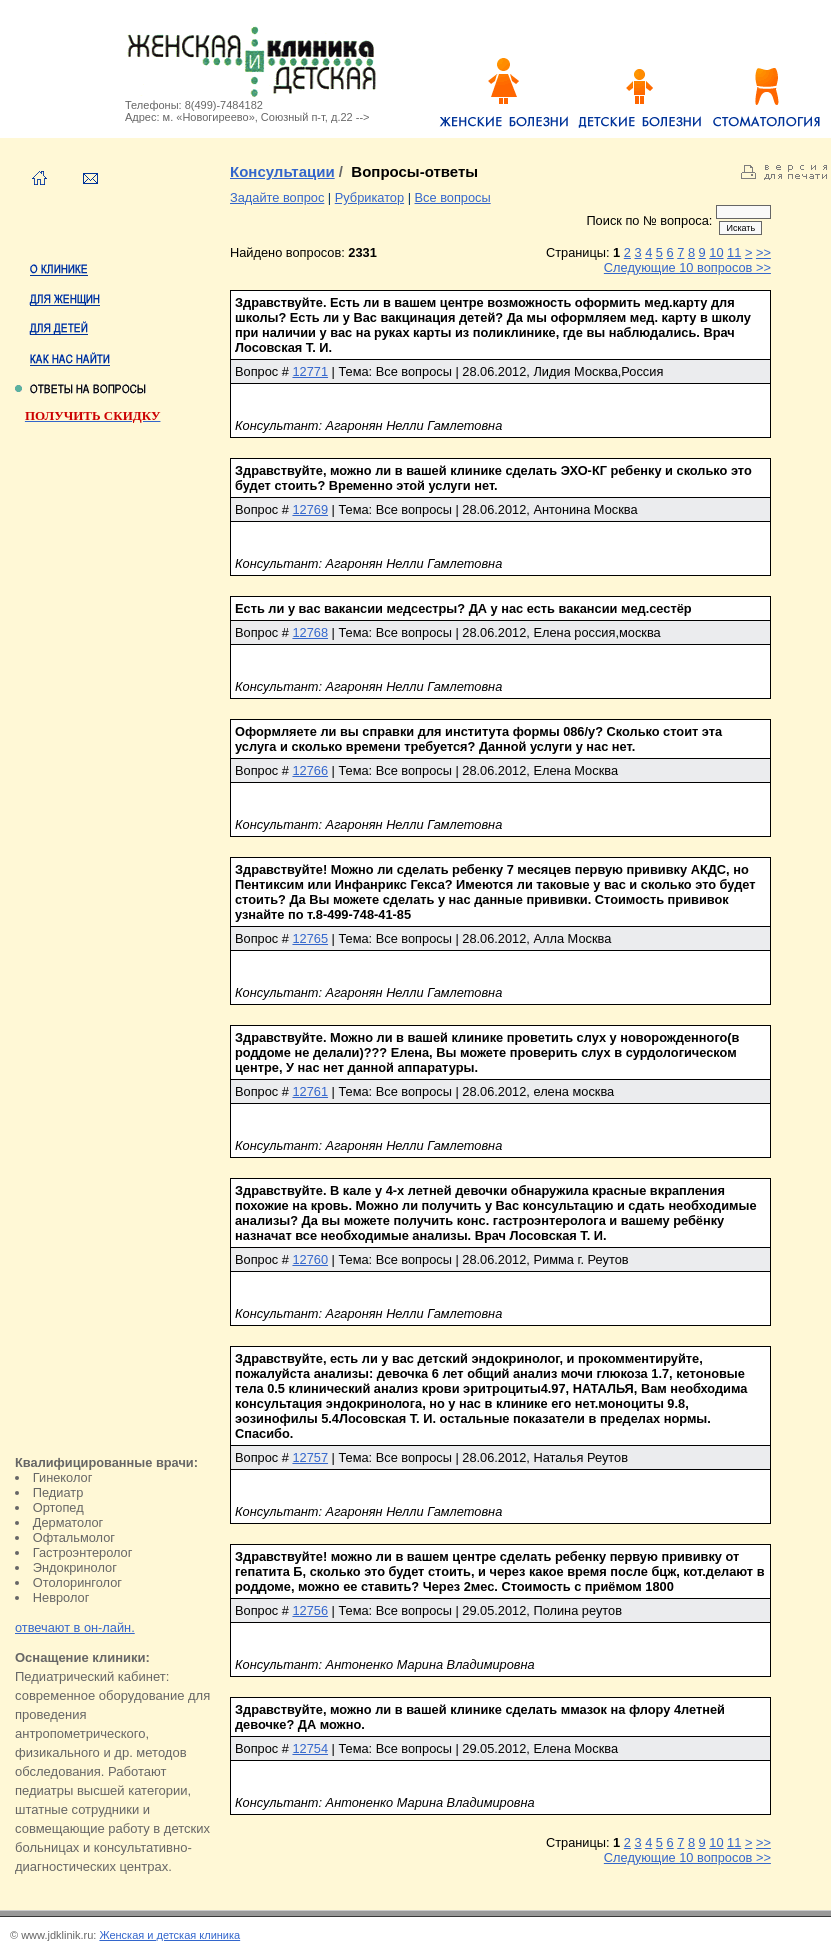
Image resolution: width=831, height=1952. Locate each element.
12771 (310, 371)
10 (716, 252)
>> (763, 252)
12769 (310, 509)
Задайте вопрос (277, 197)
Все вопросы (453, 197)
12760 (310, 1259)
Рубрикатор (369, 197)
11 (734, 252)
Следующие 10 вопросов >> (687, 267)
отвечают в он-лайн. (75, 1627)
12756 (310, 1610)
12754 (310, 1748)
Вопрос (256, 371)
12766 (310, 770)
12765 (310, 938)
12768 (310, 632)
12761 (310, 1091)
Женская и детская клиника (169, 1935)
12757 (310, 1457)
